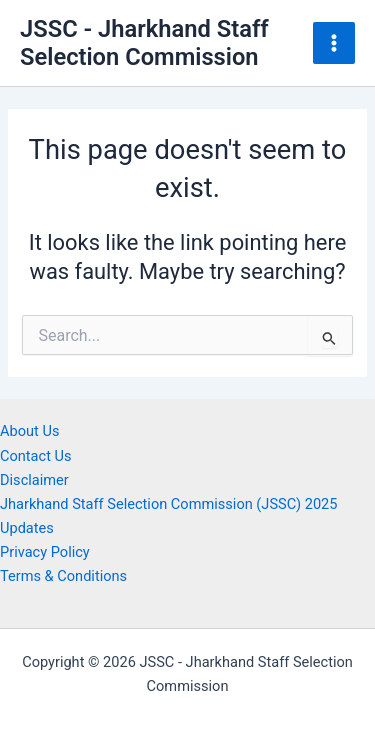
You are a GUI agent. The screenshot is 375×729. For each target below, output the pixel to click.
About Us (29, 431)
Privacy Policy (45, 552)
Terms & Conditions (63, 576)
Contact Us (36, 456)
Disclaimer (34, 480)
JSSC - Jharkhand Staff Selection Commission (144, 43)
